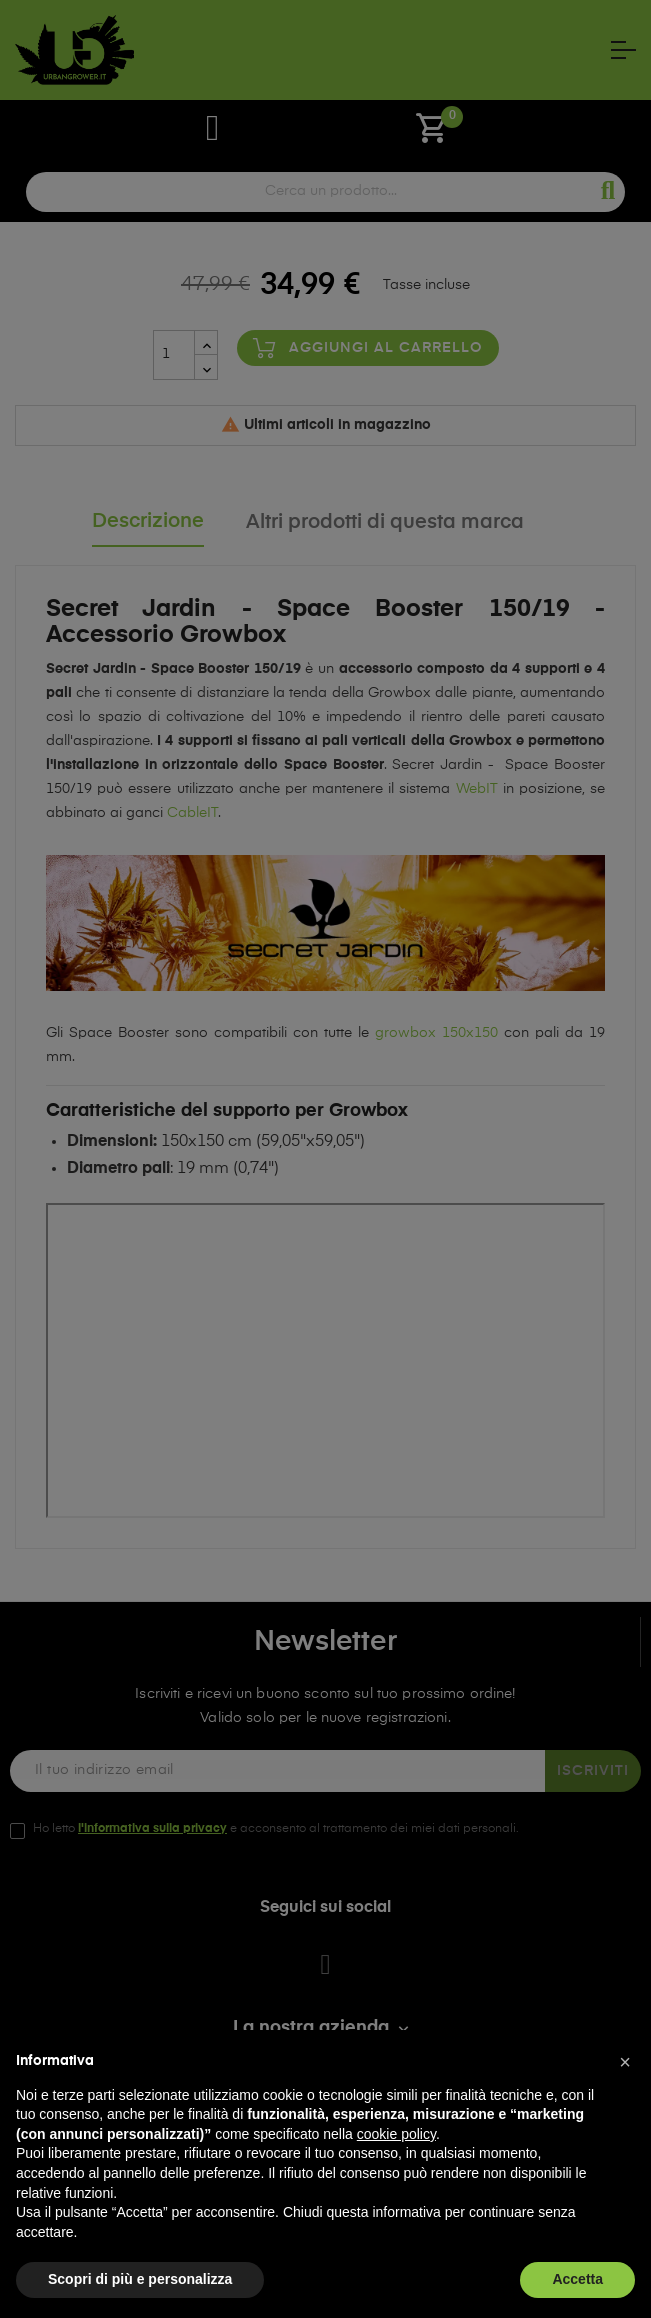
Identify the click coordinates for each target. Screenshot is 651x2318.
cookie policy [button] (396, 2134)
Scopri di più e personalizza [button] (140, 2279)
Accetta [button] (577, 2279)
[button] (625, 2062)
